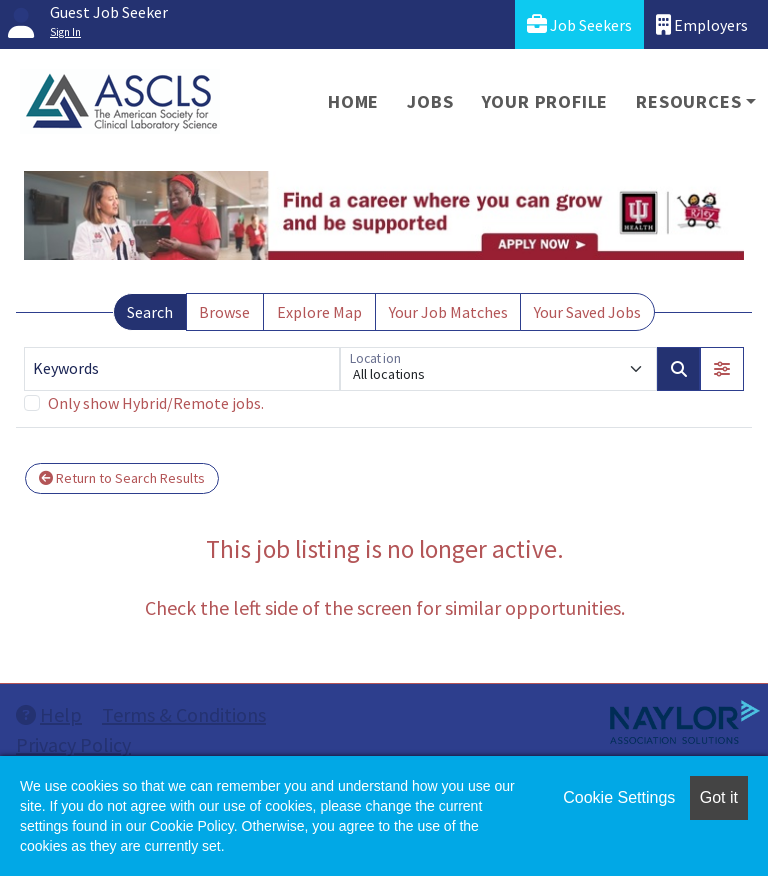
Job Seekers (579, 24)
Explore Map (319, 312)
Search (150, 312)
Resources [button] (688, 101)
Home (353, 101)
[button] (722, 369)
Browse (224, 312)
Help (49, 714)
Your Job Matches (448, 312)
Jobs (430, 101)
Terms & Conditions (184, 714)
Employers (702, 24)
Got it (719, 797)
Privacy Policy (73, 744)
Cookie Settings (619, 797)
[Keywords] (182, 369)
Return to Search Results (122, 478)
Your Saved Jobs (587, 312)
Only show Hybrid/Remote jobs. (156, 403)
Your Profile (545, 101)
